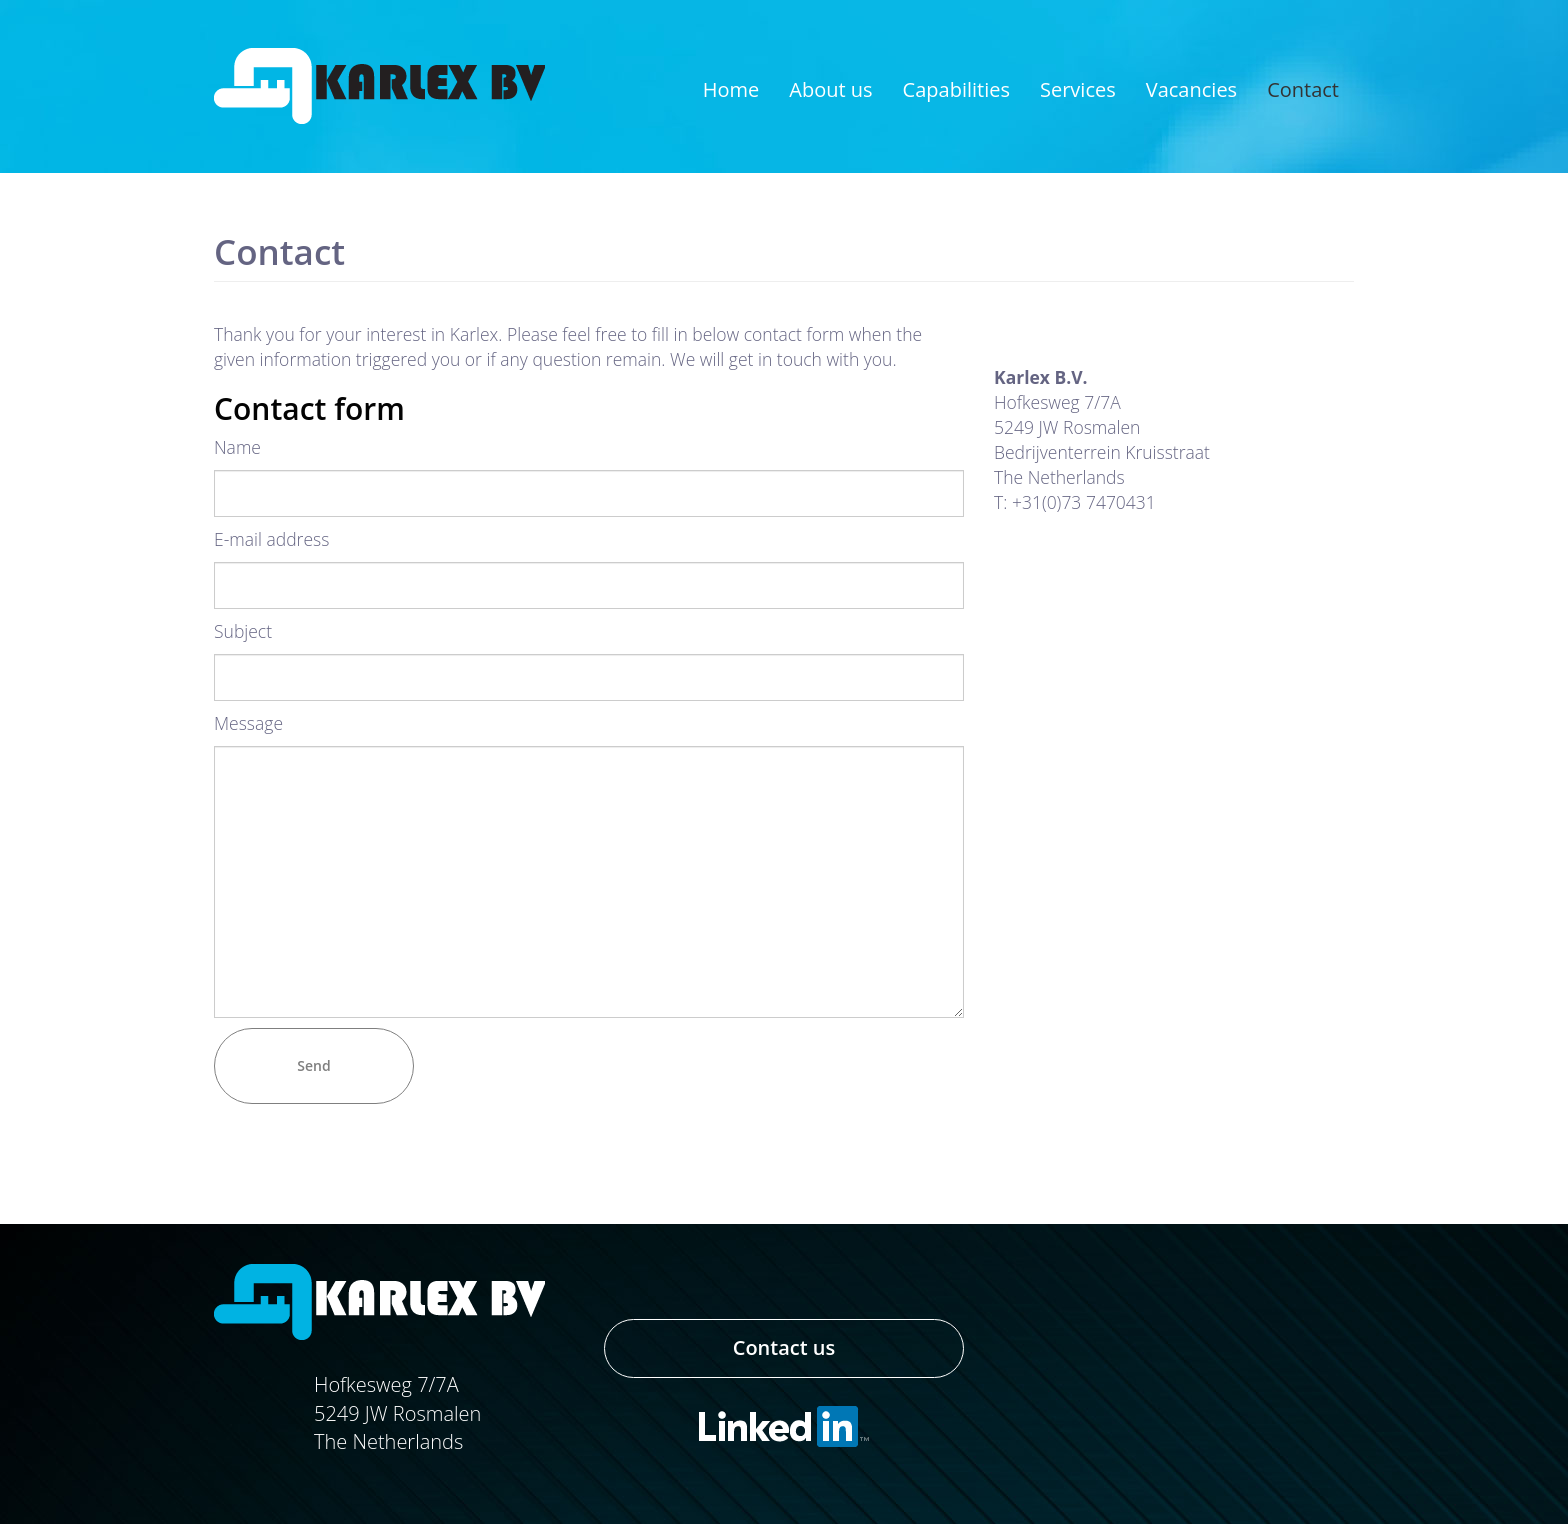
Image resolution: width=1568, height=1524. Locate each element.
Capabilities (956, 89)
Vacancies (1191, 89)
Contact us (784, 1347)
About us (830, 89)
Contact (1303, 89)
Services (1078, 89)
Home (731, 89)
